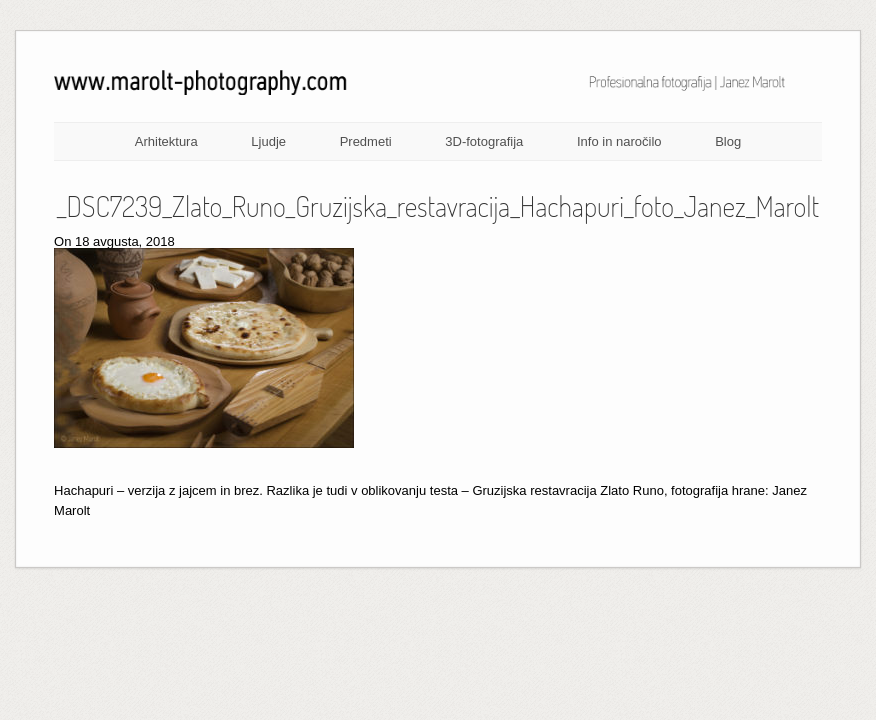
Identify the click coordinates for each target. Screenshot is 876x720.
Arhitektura (166, 141)
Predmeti (366, 141)
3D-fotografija (484, 141)
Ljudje (268, 141)
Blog (728, 141)
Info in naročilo (619, 141)
